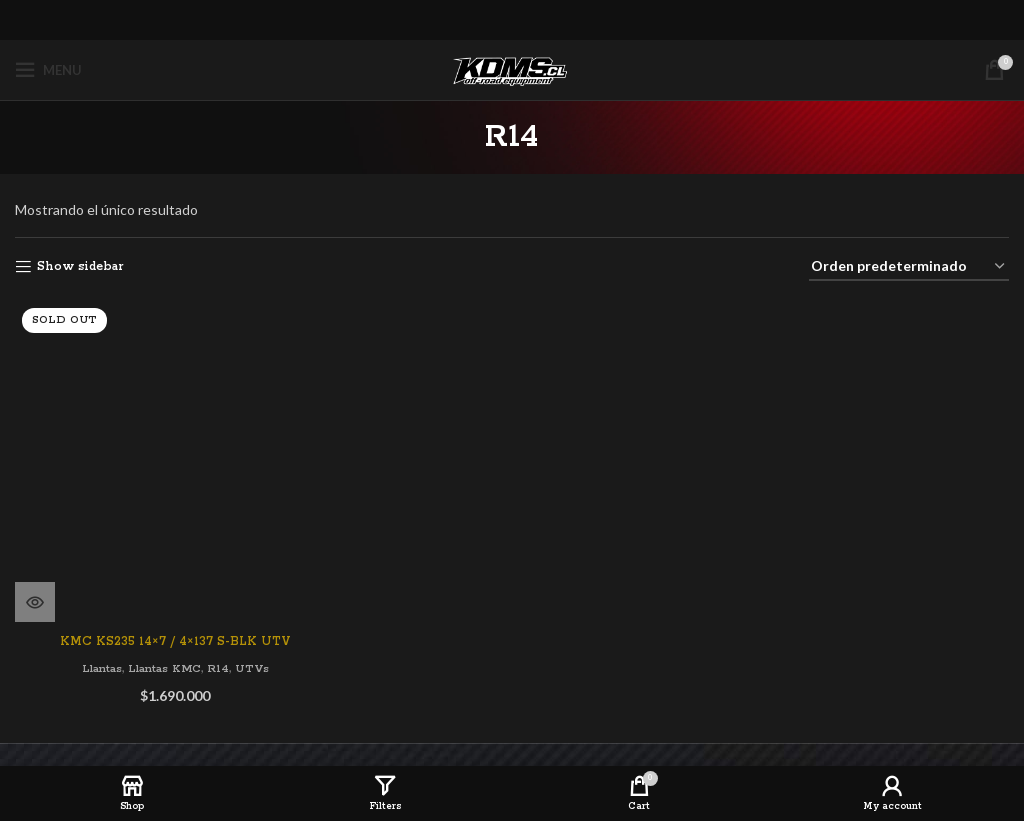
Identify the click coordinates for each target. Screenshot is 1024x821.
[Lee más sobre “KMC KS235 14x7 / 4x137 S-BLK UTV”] (35, 566)
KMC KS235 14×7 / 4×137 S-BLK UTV (174, 605)
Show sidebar (80, 266)
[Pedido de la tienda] (909, 267)
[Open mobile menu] (48, 70)
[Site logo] (512, 69)
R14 (222, 632)
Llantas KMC (165, 632)
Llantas (97, 632)
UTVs (256, 632)
